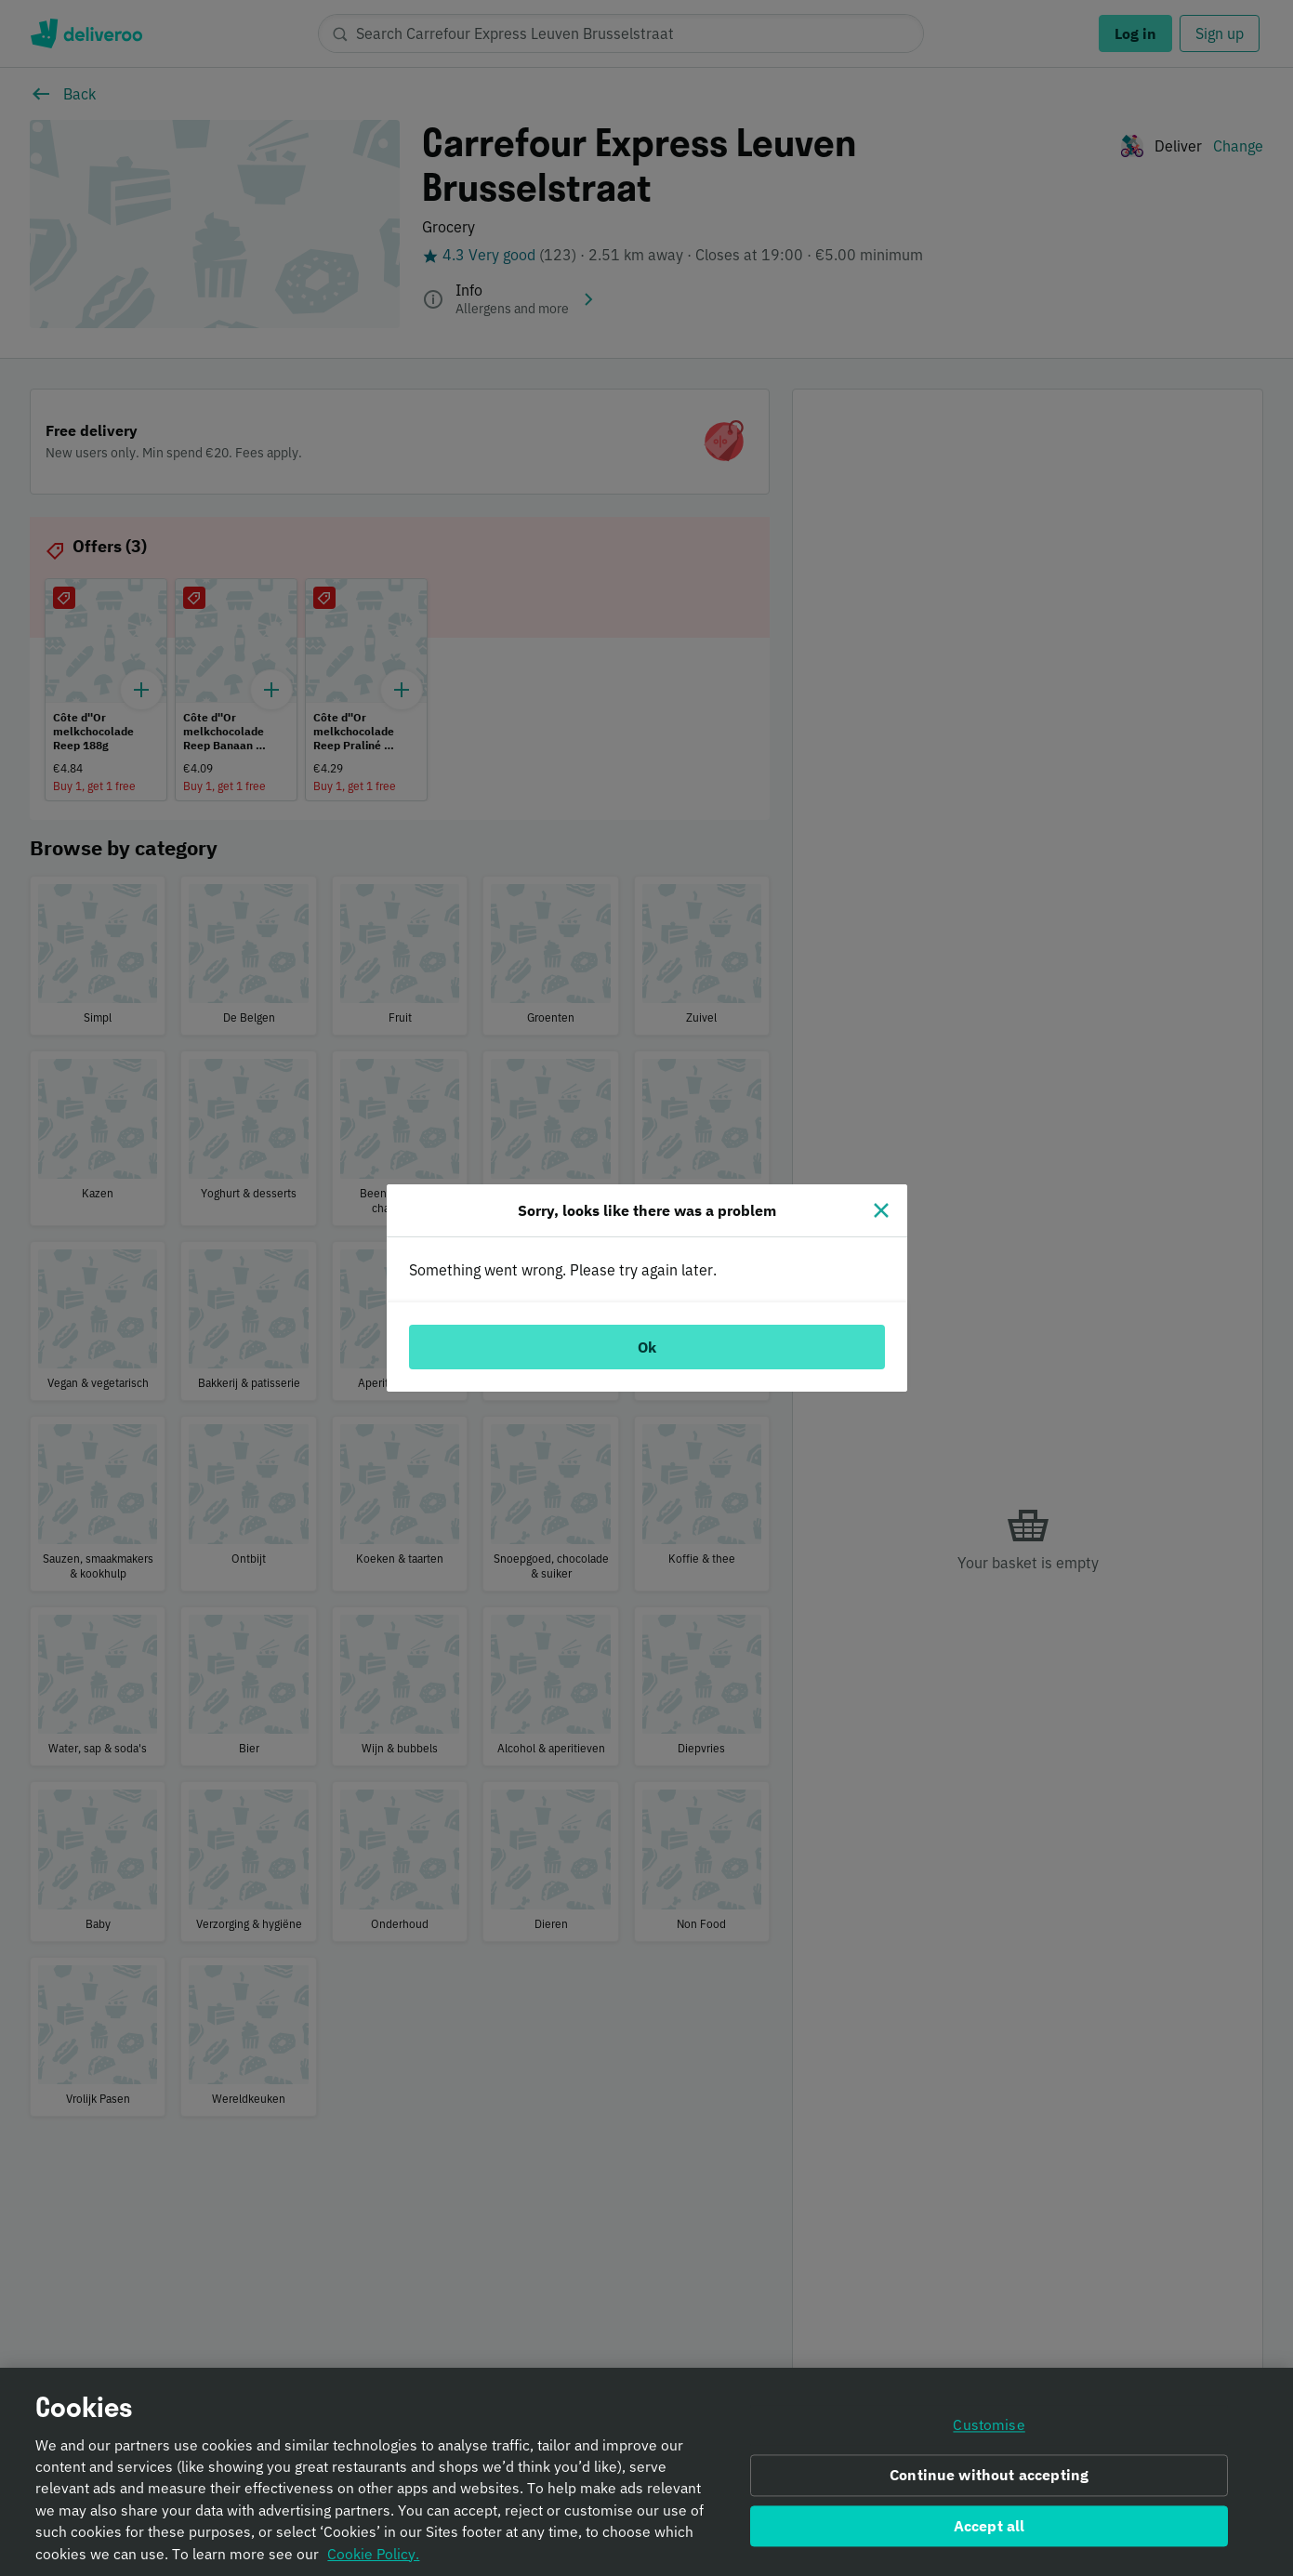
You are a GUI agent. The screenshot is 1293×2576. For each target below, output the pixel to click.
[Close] (881, 1210)
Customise (988, 2433)
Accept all (989, 2534)
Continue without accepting (989, 2483)
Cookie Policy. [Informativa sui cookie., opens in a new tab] (373, 2562)
